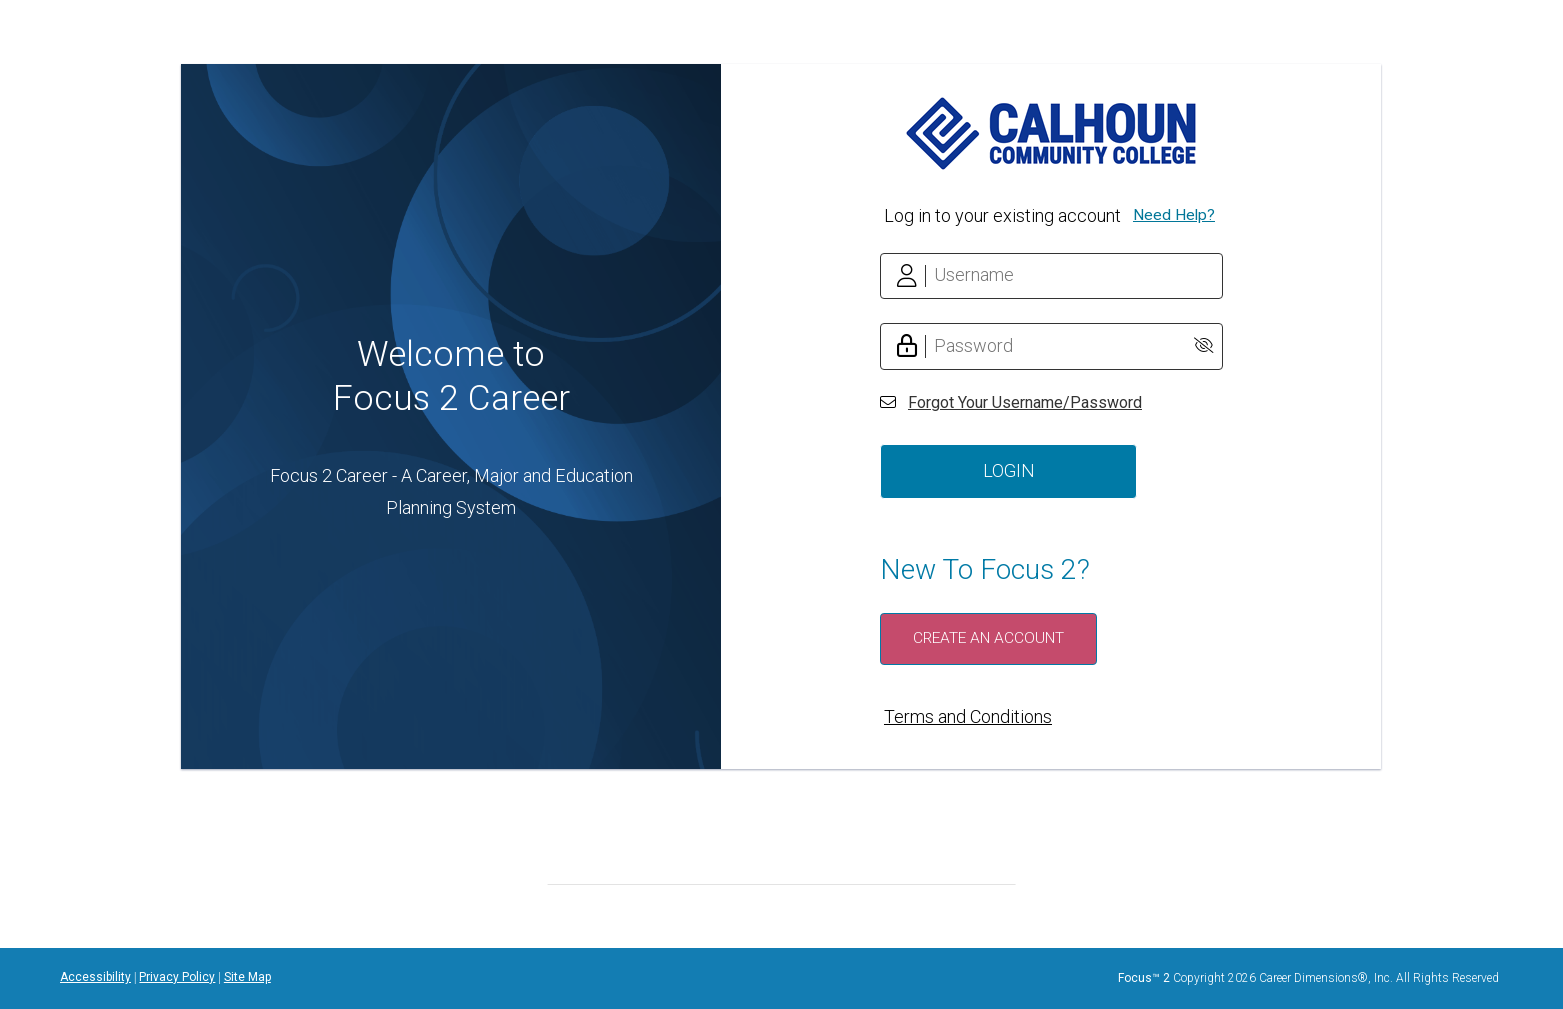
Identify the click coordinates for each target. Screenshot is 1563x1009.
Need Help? (1174, 215)
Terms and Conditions (968, 717)
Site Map (247, 977)
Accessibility (95, 977)
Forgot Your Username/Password (1025, 402)
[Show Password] (1203, 346)
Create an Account (988, 638)
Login (1009, 470)
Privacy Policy (177, 977)
